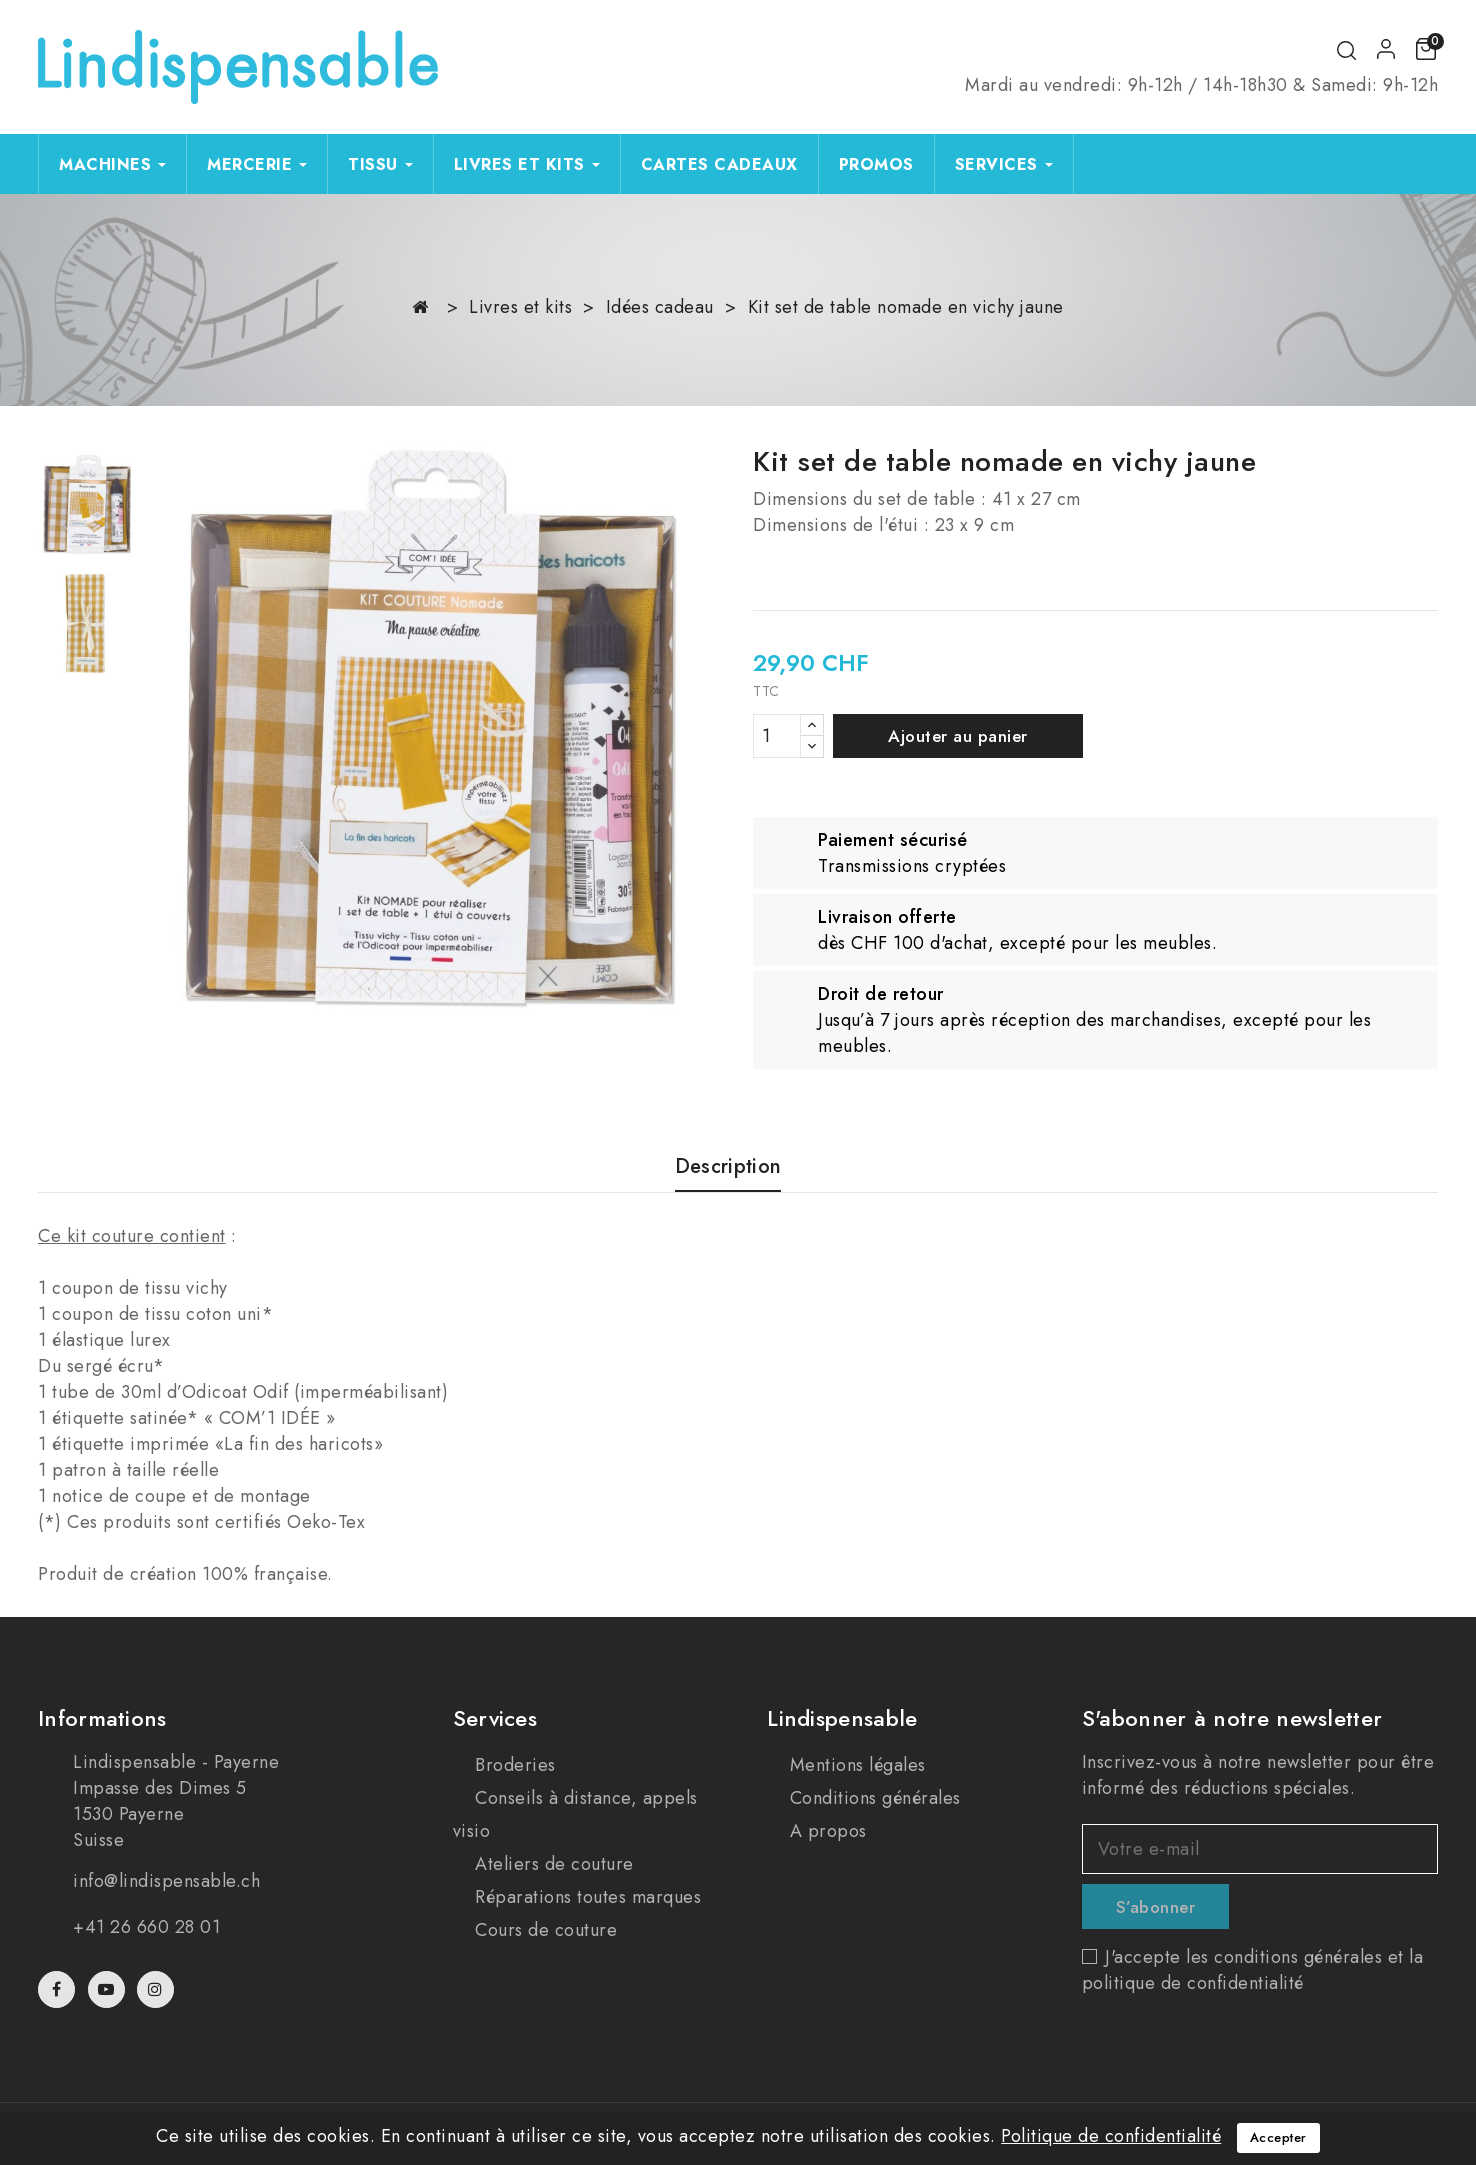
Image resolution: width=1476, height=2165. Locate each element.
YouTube (108, 1989)
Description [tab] (728, 1167)
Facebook (58, 1989)
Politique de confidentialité (1111, 2136)
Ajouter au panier (958, 736)
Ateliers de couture (552, 1864)
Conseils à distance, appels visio (575, 1814)
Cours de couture (544, 1930)
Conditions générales (872, 1798)
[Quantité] (777, 736)
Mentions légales (855, 1765)
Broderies (513, 1765)
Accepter (1278, 2137)
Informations (102, 1718)
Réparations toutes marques (586, 1897)
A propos (825, 1831)
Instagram (158, 1989)
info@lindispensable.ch (166, 1881)
